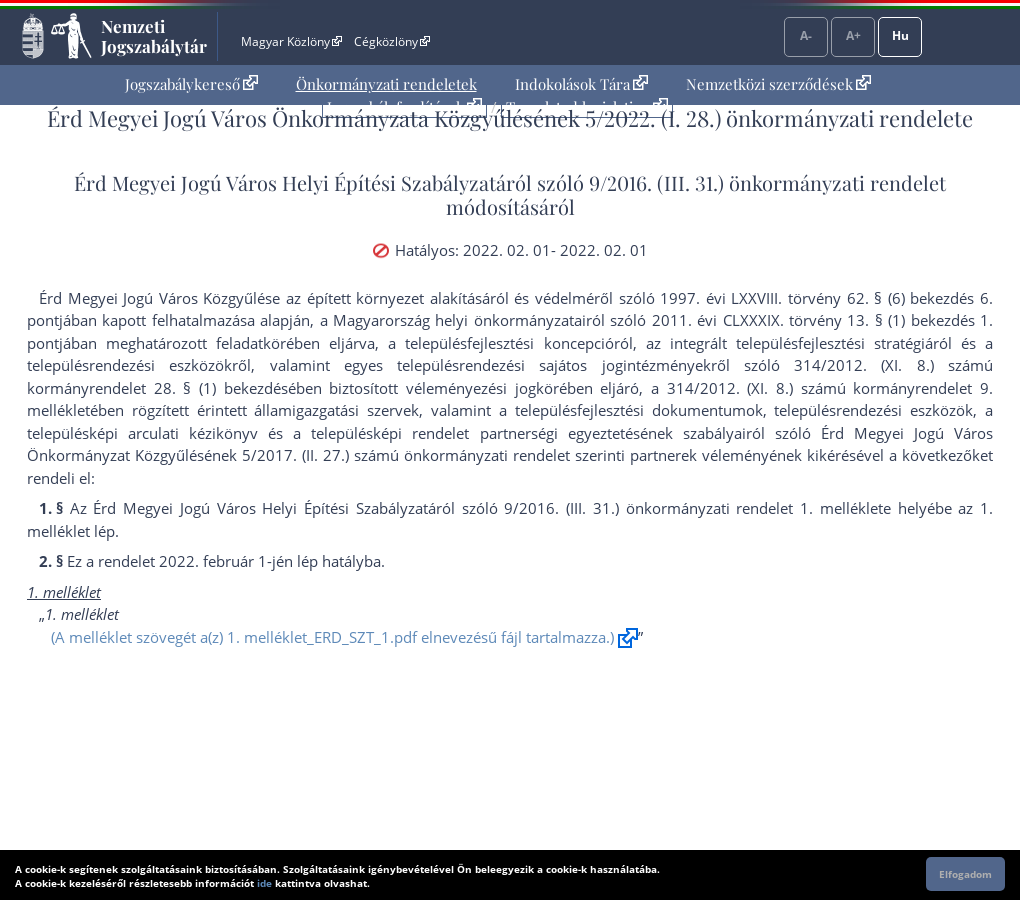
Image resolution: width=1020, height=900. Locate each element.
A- (806, 35)
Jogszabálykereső (191, 84)
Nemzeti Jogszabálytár (154, 36)
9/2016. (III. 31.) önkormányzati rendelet (767, 182)
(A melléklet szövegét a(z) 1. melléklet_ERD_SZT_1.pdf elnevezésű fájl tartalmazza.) (332, 637)
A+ (853, 35)
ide (264, 883)
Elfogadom (965, 874)
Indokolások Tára (581, 84)
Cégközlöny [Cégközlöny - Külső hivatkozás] (392, 41)
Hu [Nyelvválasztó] (900, 35)
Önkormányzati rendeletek (386, 84)
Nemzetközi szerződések (778, 84)
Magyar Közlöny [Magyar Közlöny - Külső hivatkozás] (291, 41)
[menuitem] (191, 84)
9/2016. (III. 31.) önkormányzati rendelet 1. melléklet (693, 508)
